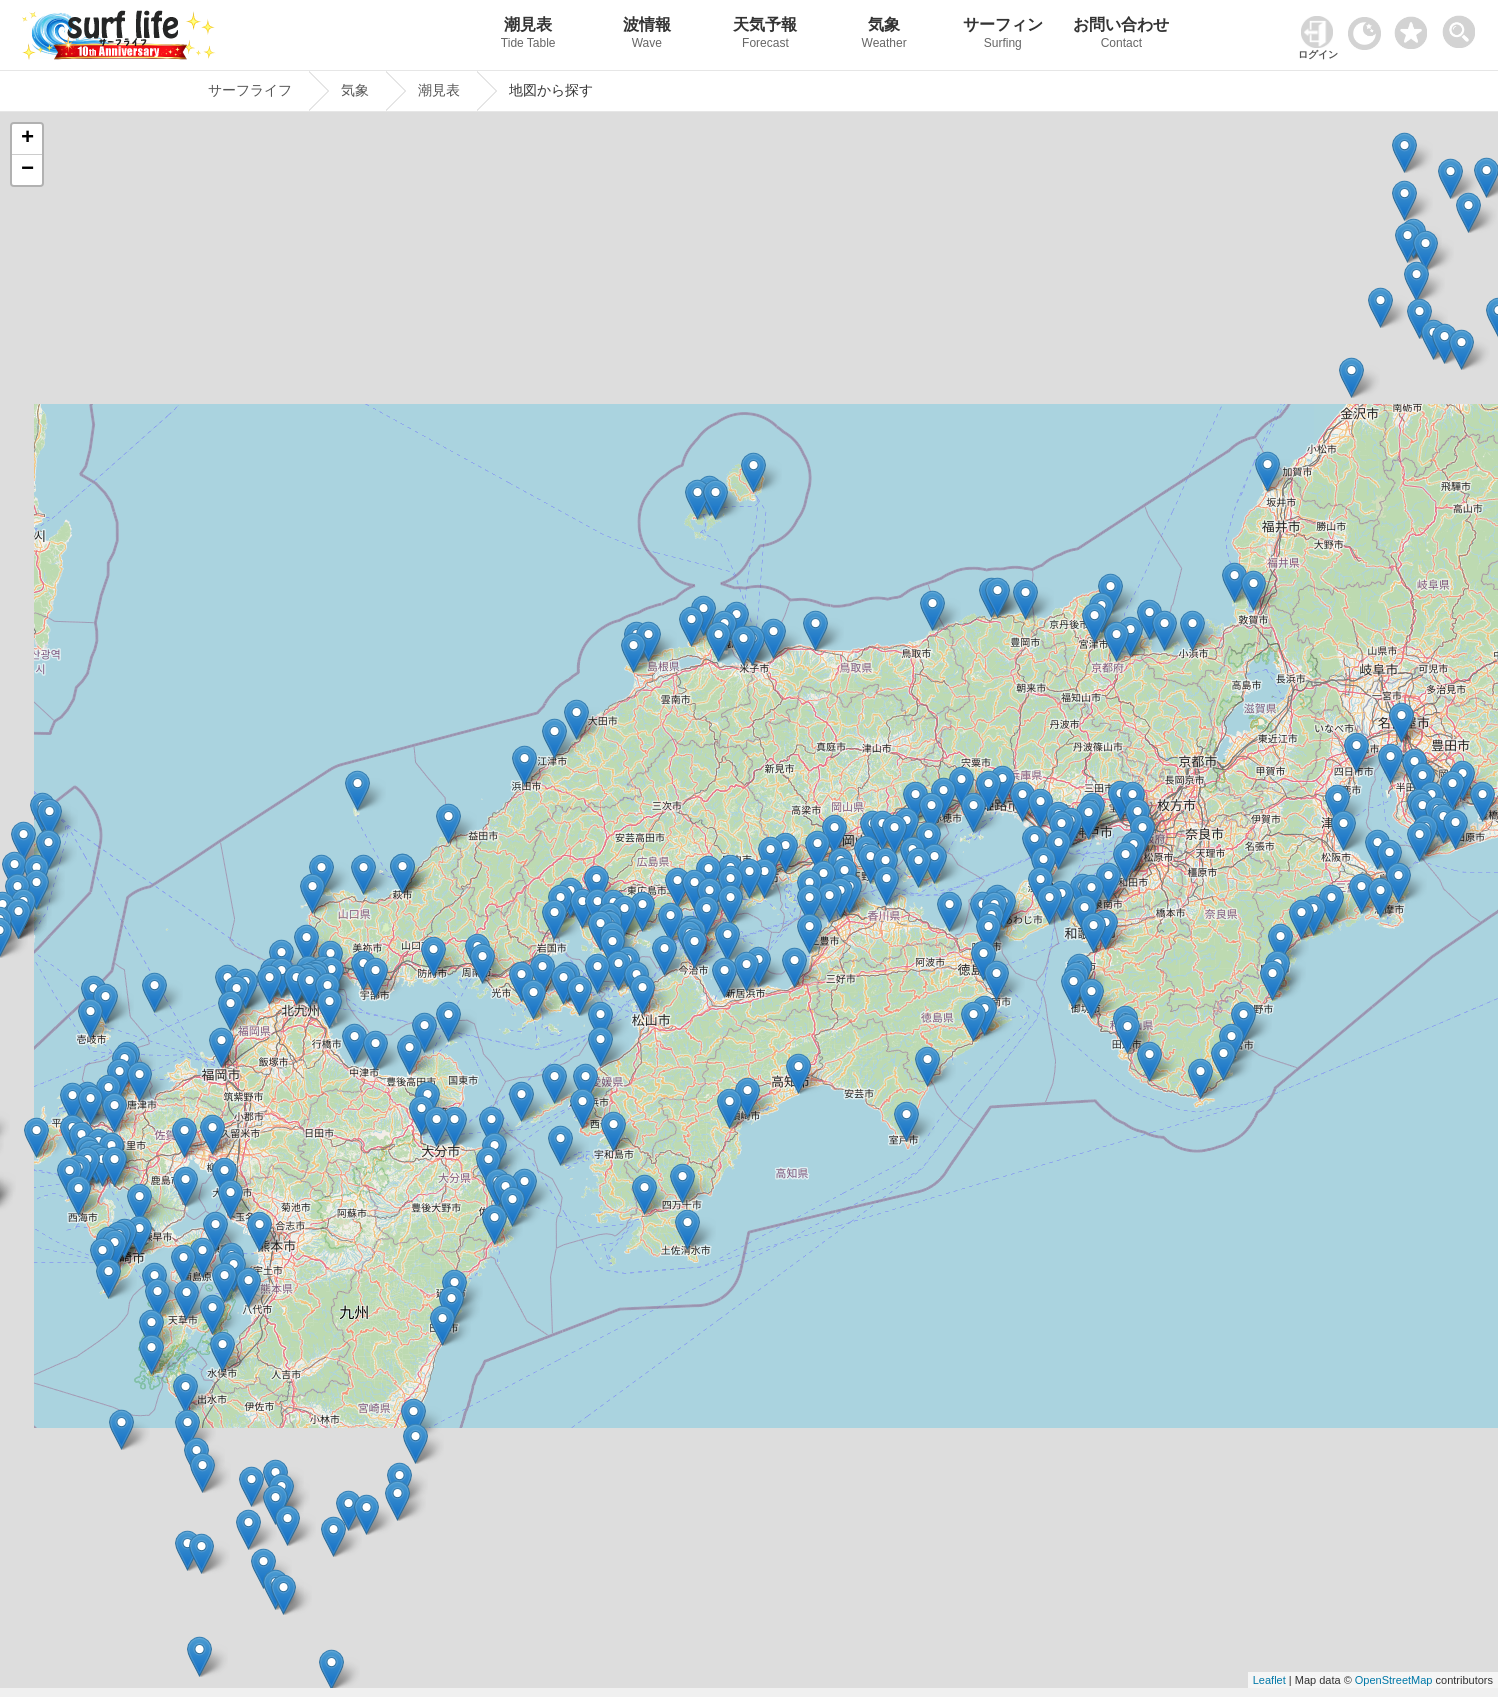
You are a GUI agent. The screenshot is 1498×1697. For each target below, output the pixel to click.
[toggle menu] (1463, 26)
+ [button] (27, 139)
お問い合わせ (1121, 35)
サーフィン (1002, 35)
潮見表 (528, 35)
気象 (884, 35)
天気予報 (765, 35)
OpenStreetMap (1394, 1680)
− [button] (27, 170)
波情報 (647, 35)
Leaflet (1269, 1680)
